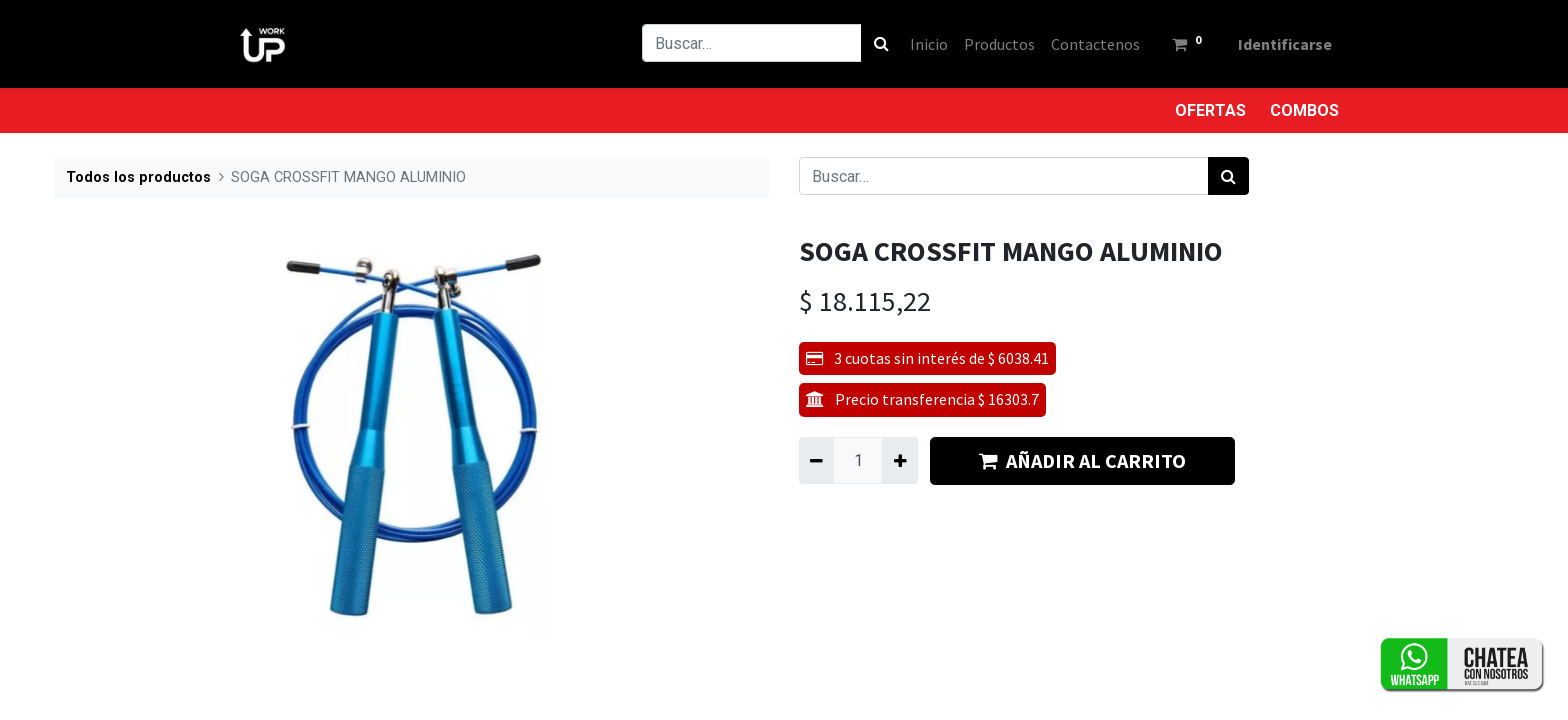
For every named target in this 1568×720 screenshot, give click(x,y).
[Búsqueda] (880, 43)
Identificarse (1284, 44)
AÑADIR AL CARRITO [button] (1082, 460)
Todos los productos (138, 177)
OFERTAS (1210, 110)
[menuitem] (928, 44)
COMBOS (1304, 110)
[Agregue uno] (899, 460)
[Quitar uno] (816, 460)
